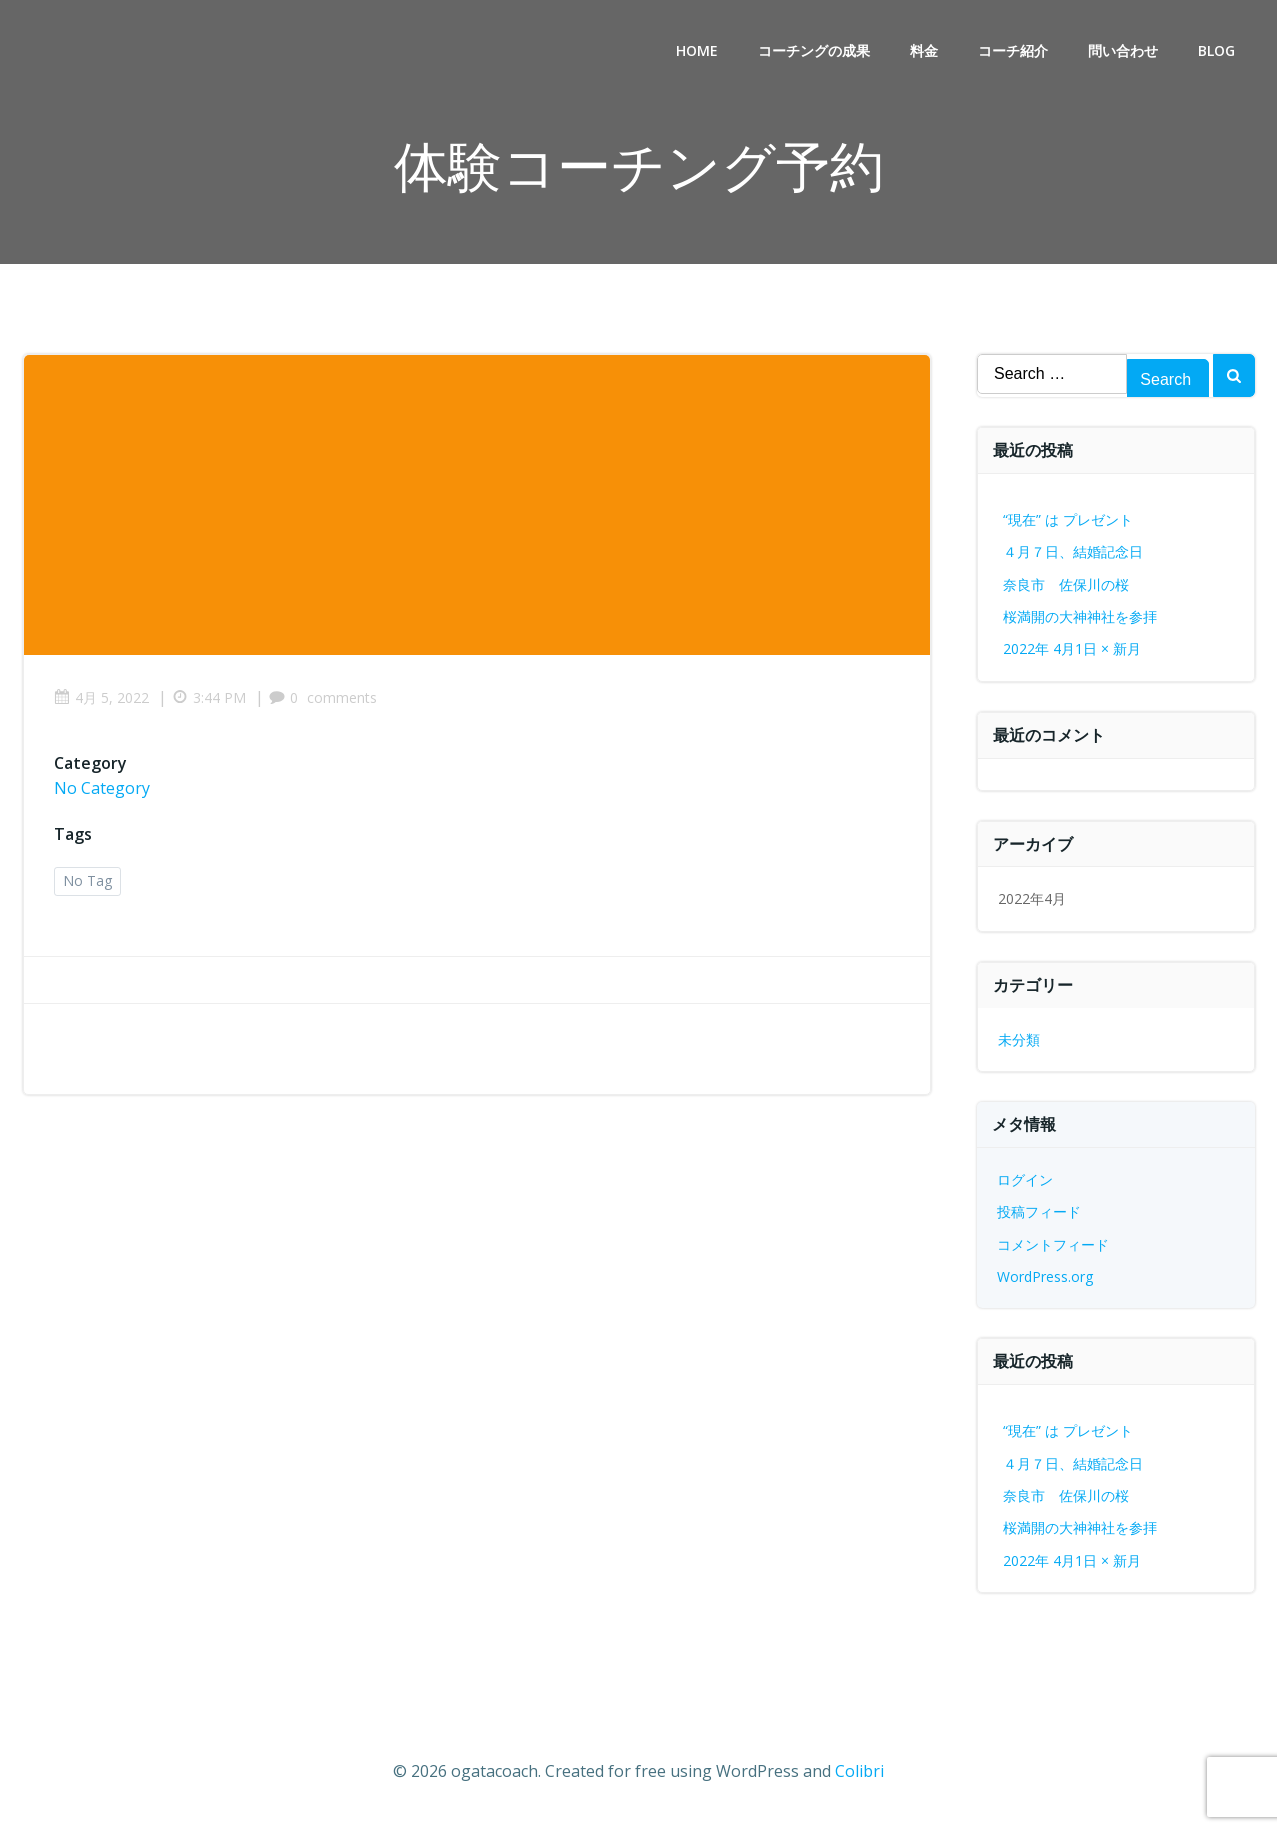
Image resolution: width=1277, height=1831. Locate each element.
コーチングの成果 (814, 50)
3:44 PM (209, 697)
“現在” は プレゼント (1068, 519)
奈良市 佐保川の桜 (1066, 584)
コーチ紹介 (1013, 50)
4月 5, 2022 (101, 697)
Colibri (859, 1771)
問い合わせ (1123, 50)
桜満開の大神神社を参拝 (1080, 616)
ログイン (1025, 1179)
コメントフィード (1053, 1244)
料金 (924, 50)
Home (697, 50)
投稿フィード (1039, 1211)
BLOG (1216, 50)
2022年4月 (1032, 898)
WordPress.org (1045, 1276)
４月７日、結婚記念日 (1073, 551)
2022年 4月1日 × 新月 (1072, 648)
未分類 (1019, 1039)
